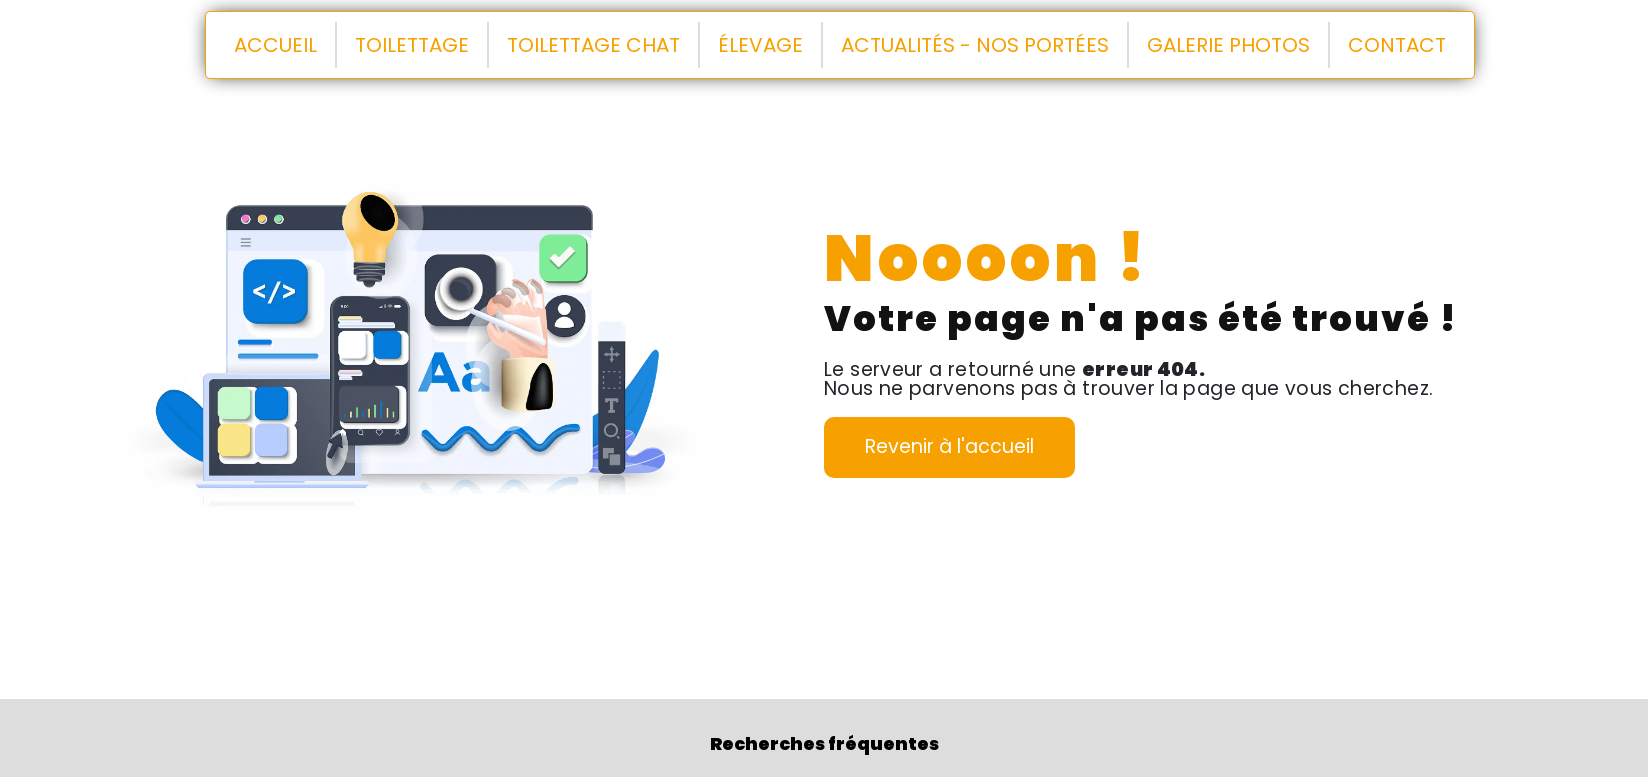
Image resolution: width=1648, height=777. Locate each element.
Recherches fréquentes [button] (824, 744)
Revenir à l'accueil (949, 446)
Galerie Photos (1228, 45)
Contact (1397, 45)
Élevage (760, 45)
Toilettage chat (593, 45)
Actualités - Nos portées (975, 45)
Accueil (275, 45)
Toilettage (412, 45)
